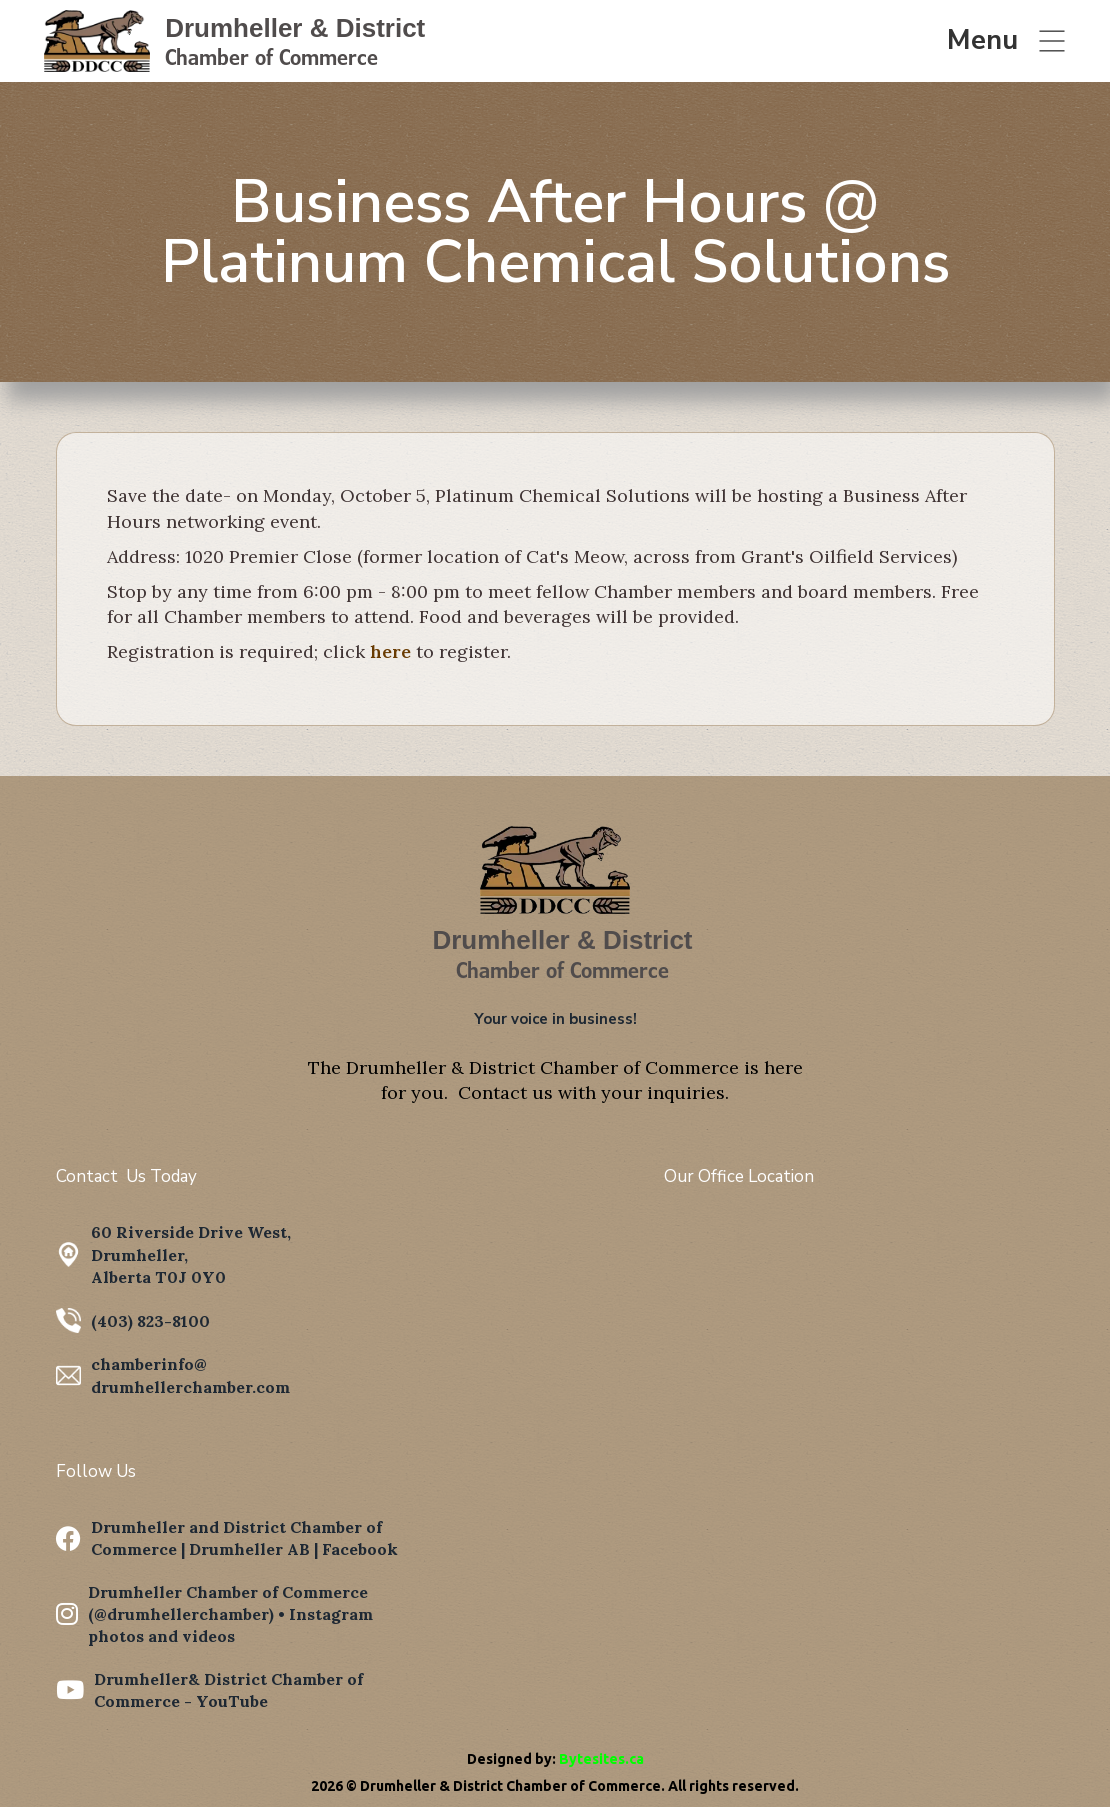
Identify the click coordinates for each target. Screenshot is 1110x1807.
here (390, 651)
